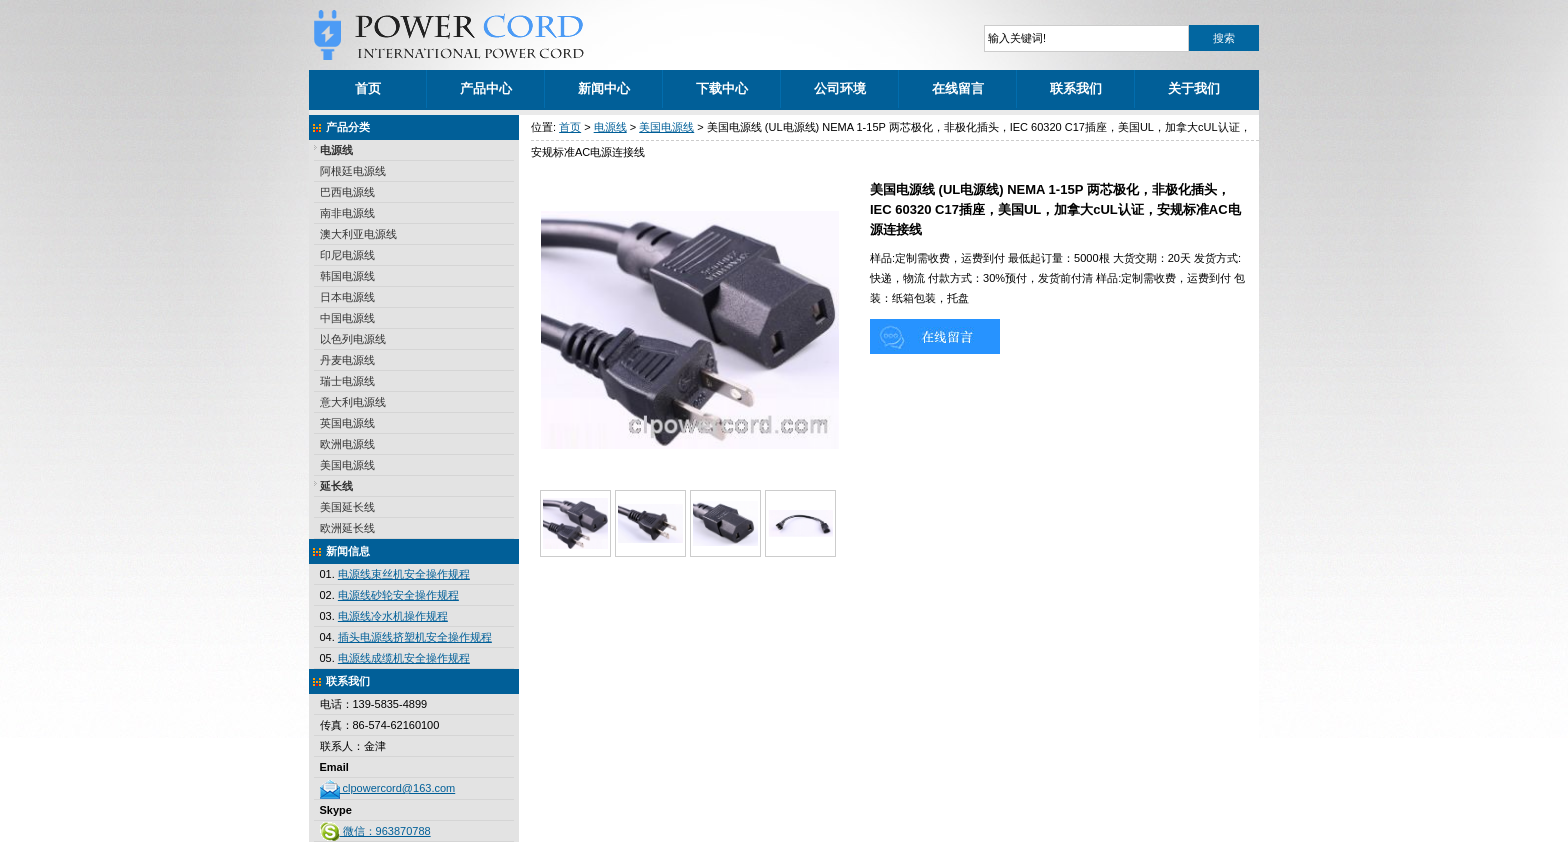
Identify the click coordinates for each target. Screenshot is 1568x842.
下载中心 (722, 88)
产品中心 (486, 88)
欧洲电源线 (347, 444)
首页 (368, 88)
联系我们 (1076, 88)
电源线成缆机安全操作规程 (404, 658)
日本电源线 (347, 297)
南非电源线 (347, 213)
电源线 (336, 150)
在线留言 (958, 88)
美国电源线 (347, 465)
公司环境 (840, 88)
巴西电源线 (347, 192)
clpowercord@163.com (388, 788)
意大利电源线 (353, 402)
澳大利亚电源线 (358, 234)
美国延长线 (347, 507)
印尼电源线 (347, 255)
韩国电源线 (347, 276)
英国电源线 (347, 423)
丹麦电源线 (347, 360)
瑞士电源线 (347, 381)
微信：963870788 (375, 831)
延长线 (336, 486)
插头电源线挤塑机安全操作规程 (415, 637)
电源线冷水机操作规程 (393, 616)
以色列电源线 (353, 339)
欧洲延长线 (347, 528)
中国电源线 (347, 318)
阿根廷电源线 (353, 171)
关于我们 (1194, 88)
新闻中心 (604, 88)
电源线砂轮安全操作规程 (398, 595)
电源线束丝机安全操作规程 (404, 574)
